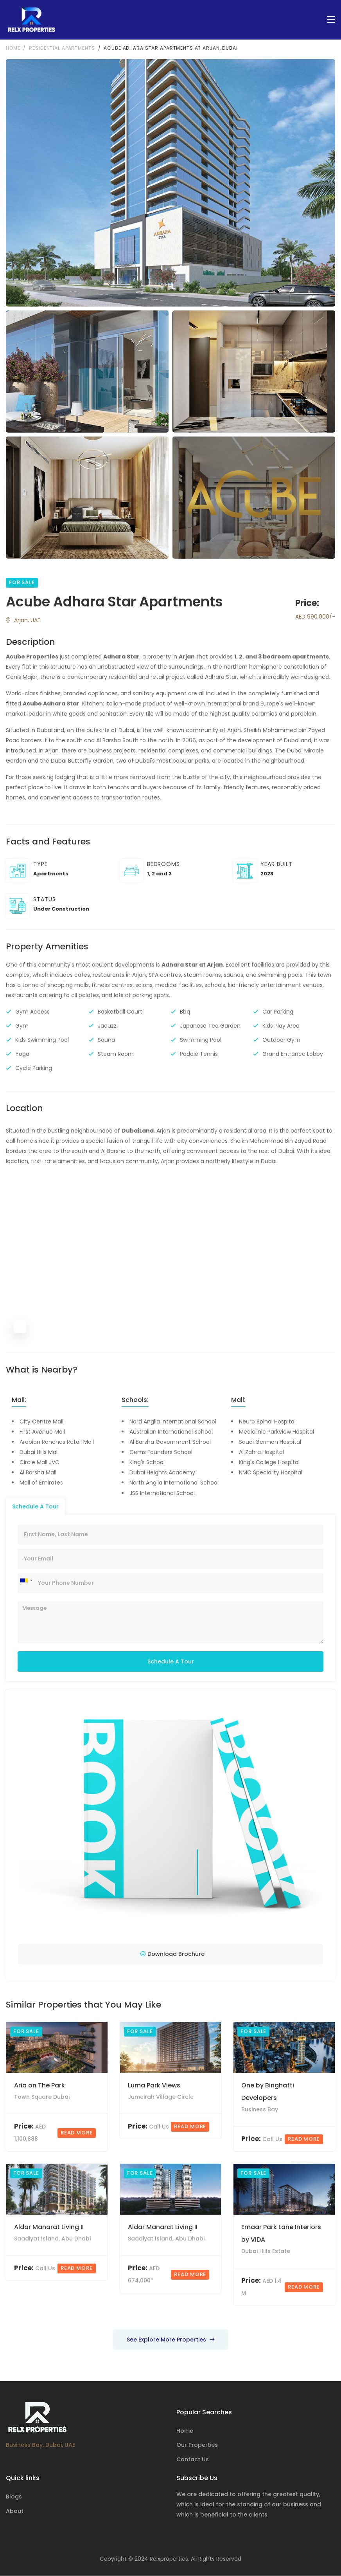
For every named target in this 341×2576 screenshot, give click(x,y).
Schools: (135, 1400)
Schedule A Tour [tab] (35, 1506)
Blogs (14, 2497)
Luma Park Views (154, 2085)
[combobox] (26, 1581)
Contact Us (192, 2460)
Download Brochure (172, 1954)
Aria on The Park (39, 2085)
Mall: (19, 1400)
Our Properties (197, 2446)
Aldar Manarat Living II (49, 2227)
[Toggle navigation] (331, 19)
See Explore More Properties (170, 2340)
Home (13, 48)
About (14, 2511)
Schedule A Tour (170, 1662)
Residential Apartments (62, 48)
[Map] (170, 1257)
